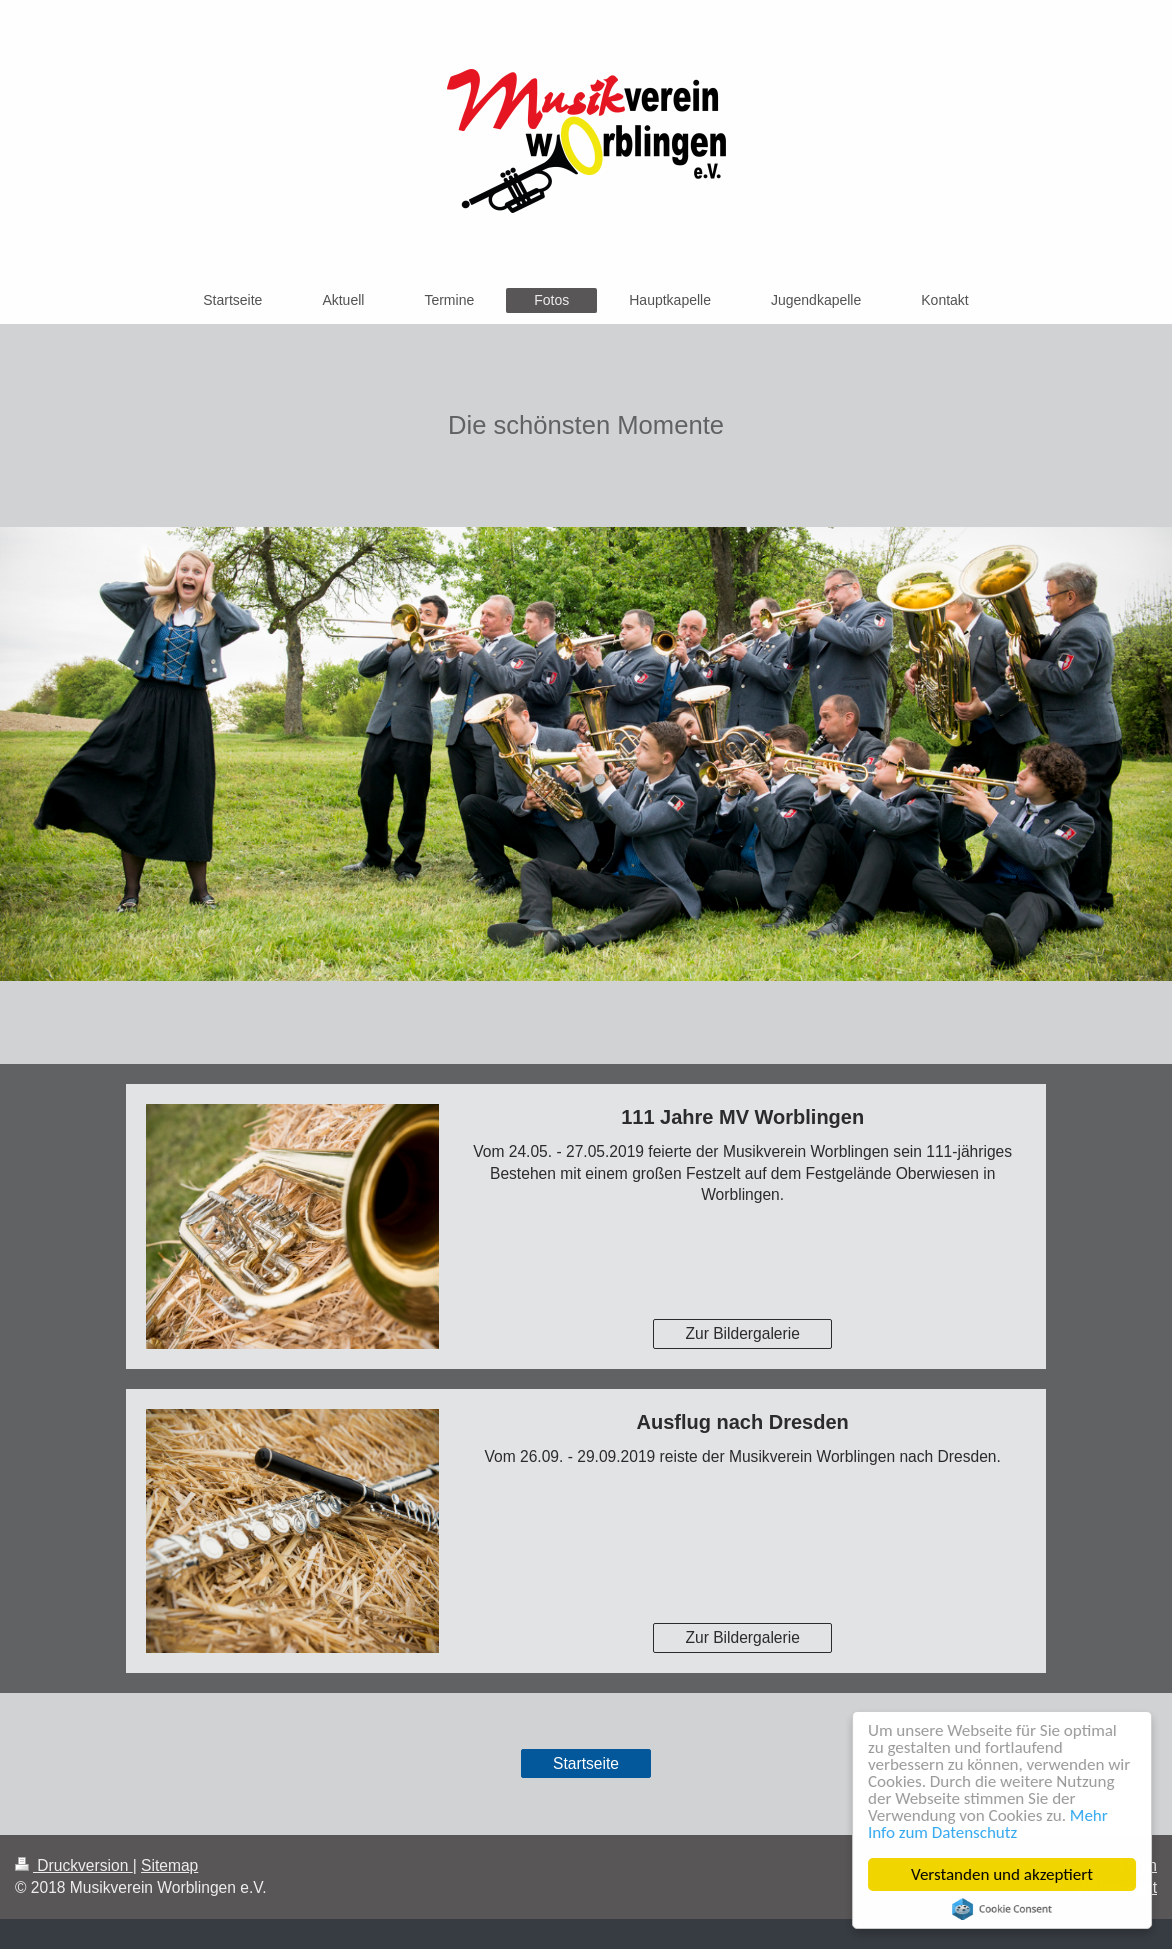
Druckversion (74, 1865)
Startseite (586, 1763)
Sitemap (169, 1865)
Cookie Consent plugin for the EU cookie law (1002, 1909)
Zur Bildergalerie (742, 1333)
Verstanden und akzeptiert (1002, 1874)
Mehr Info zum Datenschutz (988, 1824)
